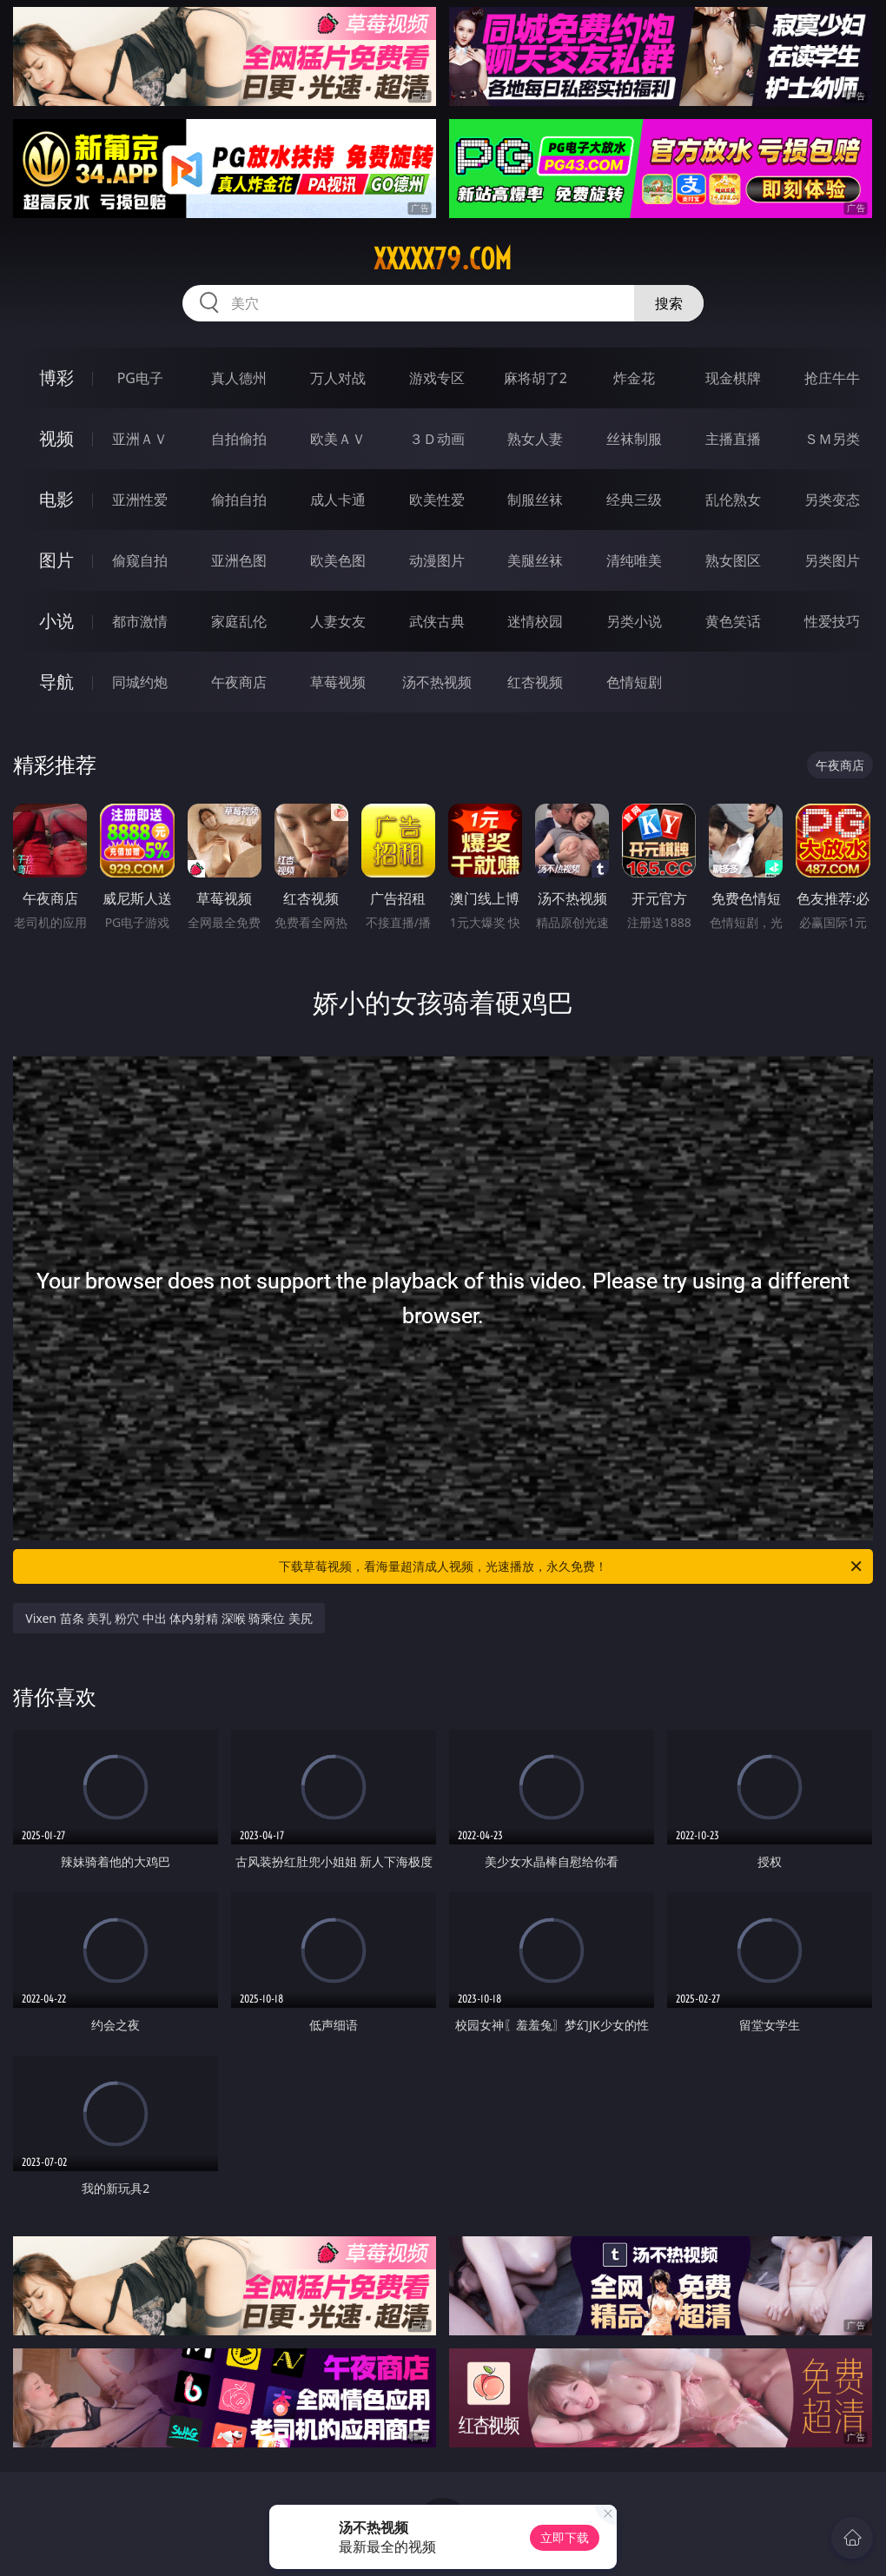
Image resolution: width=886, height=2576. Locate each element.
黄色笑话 (733, 621)
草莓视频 (338, 682)
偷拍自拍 (239, 499)
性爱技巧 (832, 621)
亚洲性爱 (140, 499)
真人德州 (239, 377)
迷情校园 (535, 621)
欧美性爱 (437, 499)
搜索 (669, 303)
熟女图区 (733, 560)
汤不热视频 (437, 682)
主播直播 (733, 438)
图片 (56, 560)
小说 (56, 620)
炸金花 (634, 377)
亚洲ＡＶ (140, 438)
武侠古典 (437, 621)
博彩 (56, 377)
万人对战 (338, 377)
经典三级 (634, 499)
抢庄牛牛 (832, 377)
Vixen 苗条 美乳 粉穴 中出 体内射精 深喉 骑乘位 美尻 (169, 1618)
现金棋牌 (733, 377)
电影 (56, 499)
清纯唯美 (634, 560)
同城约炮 (140, 682)
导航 (56, 681)
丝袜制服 (634, 438)
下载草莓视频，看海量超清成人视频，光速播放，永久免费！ (571, 1566)
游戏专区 (437, 377)
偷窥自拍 (140, 560)
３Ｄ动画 (437, 438)
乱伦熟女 (733, 499)
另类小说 (634, 621)
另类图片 (832, 560)
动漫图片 (437, 560)
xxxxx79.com (443, 259)
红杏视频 (535, 682)
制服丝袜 (535, 499)
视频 (56, 438)
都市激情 (140, 621)
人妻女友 (338, 621)
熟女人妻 (535, 438)
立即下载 (564, 2537)
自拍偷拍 (239, 438)
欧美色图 (338, 560)
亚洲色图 (239, 560)
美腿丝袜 (535, 560)
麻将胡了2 (535, 377)
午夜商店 (239, 682)
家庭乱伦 (239, 621)
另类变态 (832, 499)
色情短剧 (634, 682)
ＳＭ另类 (832, 438)
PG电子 (140, 377)
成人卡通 (338, 499)
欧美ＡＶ (338, 438)
